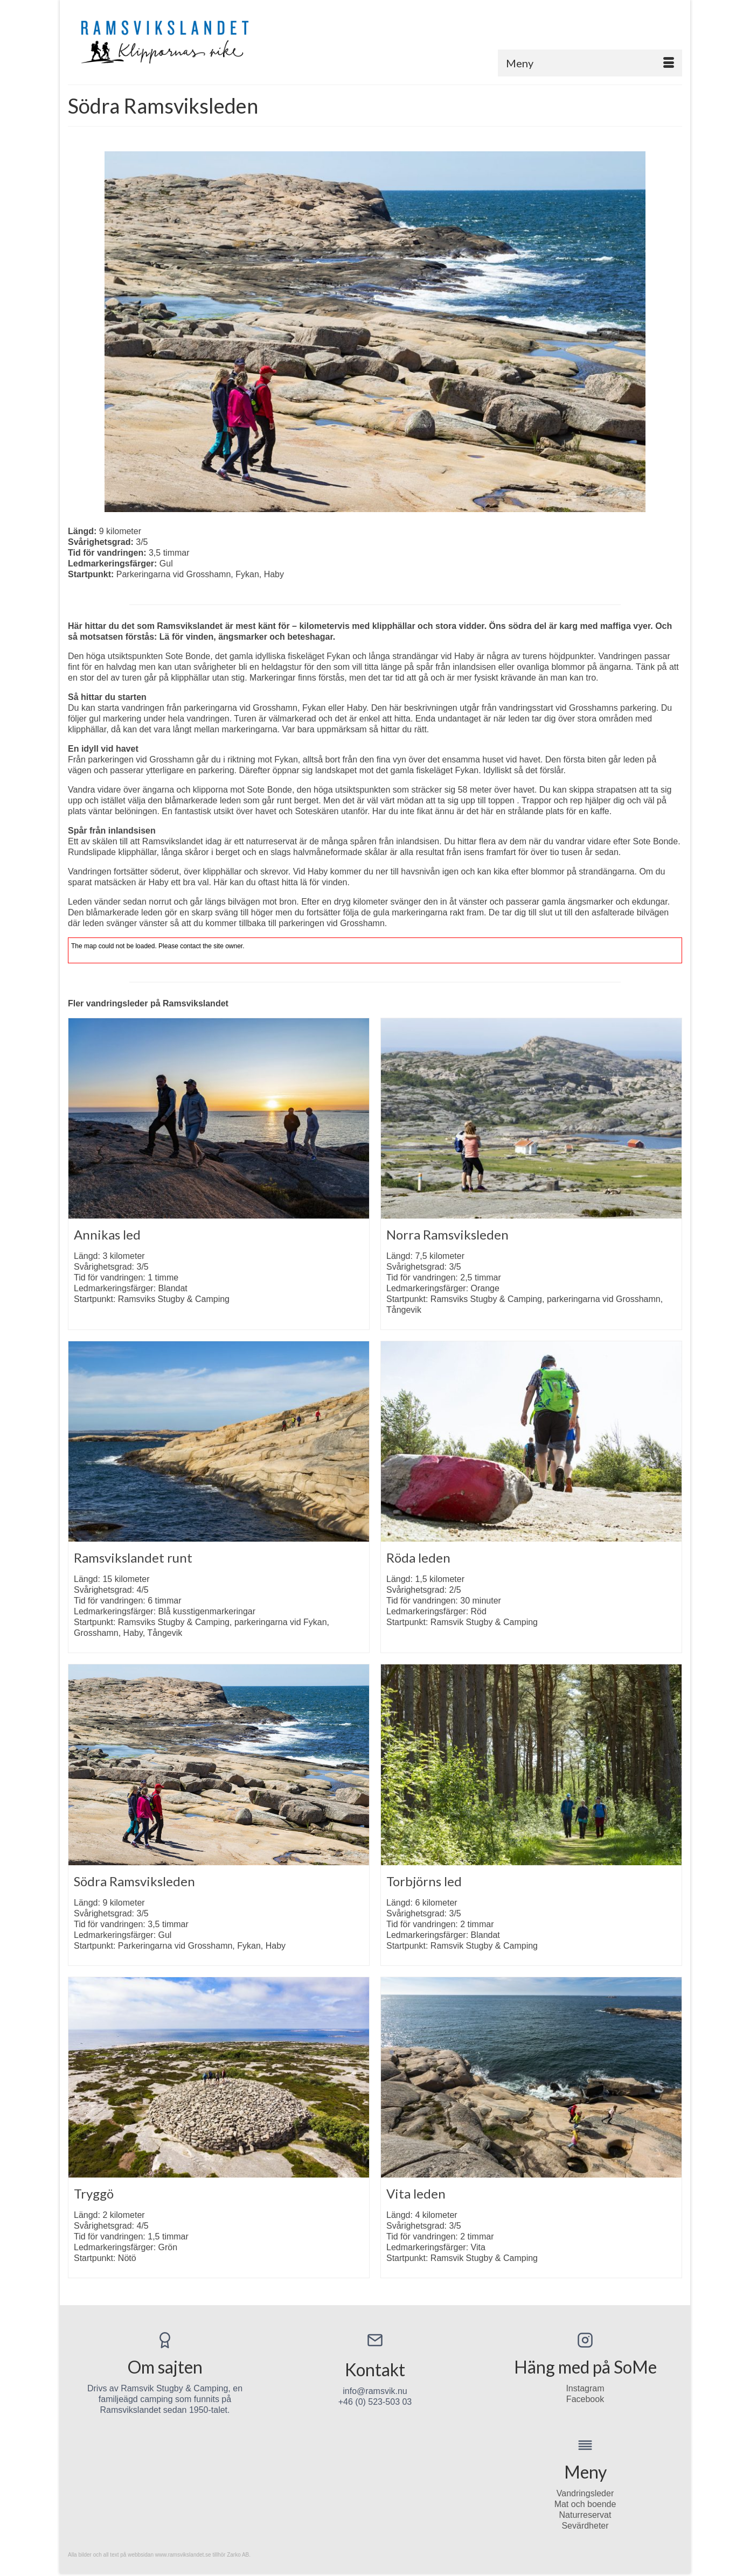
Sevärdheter (584, 2525)
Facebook (585, 2399)
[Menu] (590, 63)
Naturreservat (585, 2514)
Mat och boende (585, 2504)
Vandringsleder (585, 2493)
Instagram (585, 2388)
